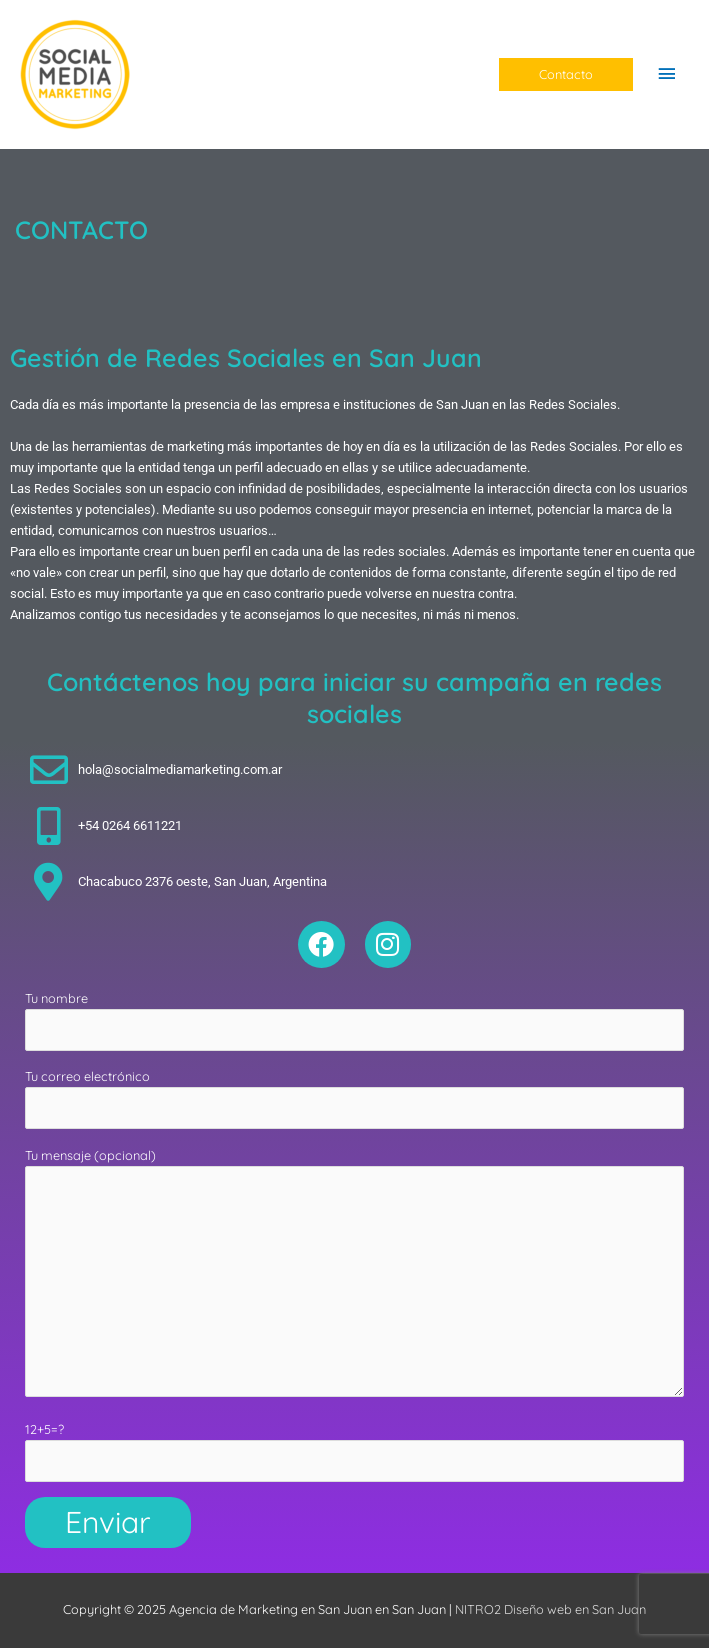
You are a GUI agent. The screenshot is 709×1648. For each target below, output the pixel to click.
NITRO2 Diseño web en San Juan (550, 1609)
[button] (566, 74)
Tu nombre (354, 1020)
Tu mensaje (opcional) (354, 1275)
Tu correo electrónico (354, 1098)
